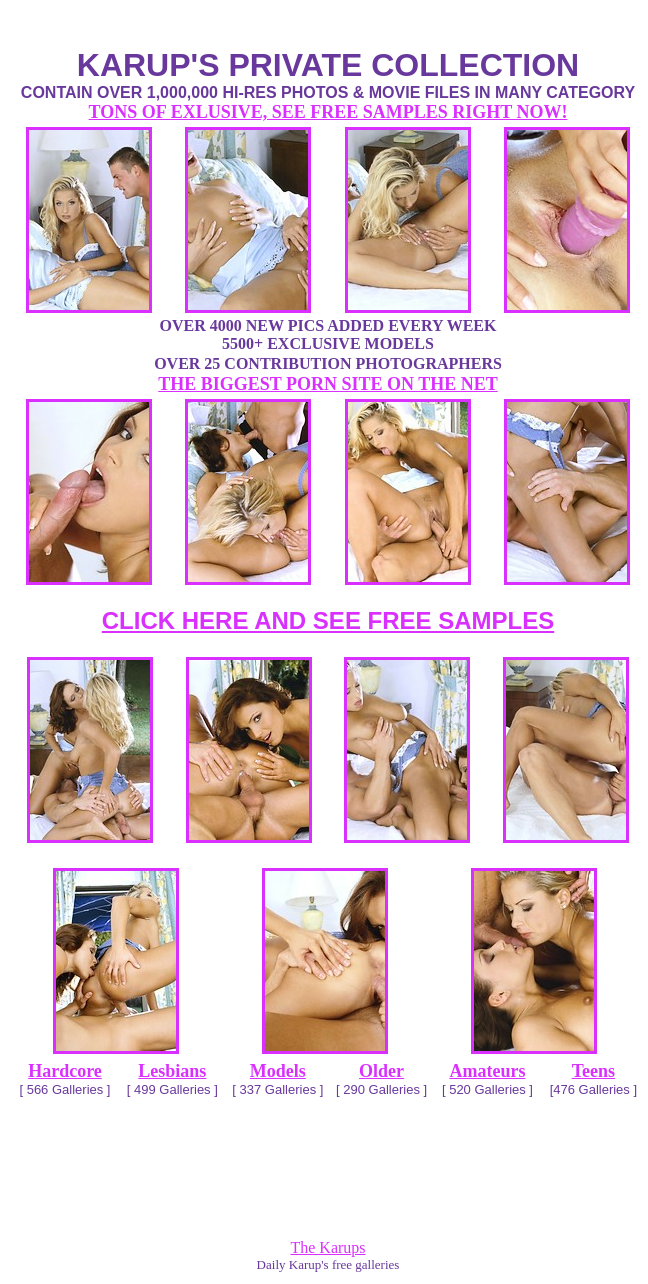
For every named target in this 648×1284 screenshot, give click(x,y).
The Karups (327, 1247)
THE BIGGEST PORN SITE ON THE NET (327, 384)
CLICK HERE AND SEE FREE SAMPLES (328, 620)
